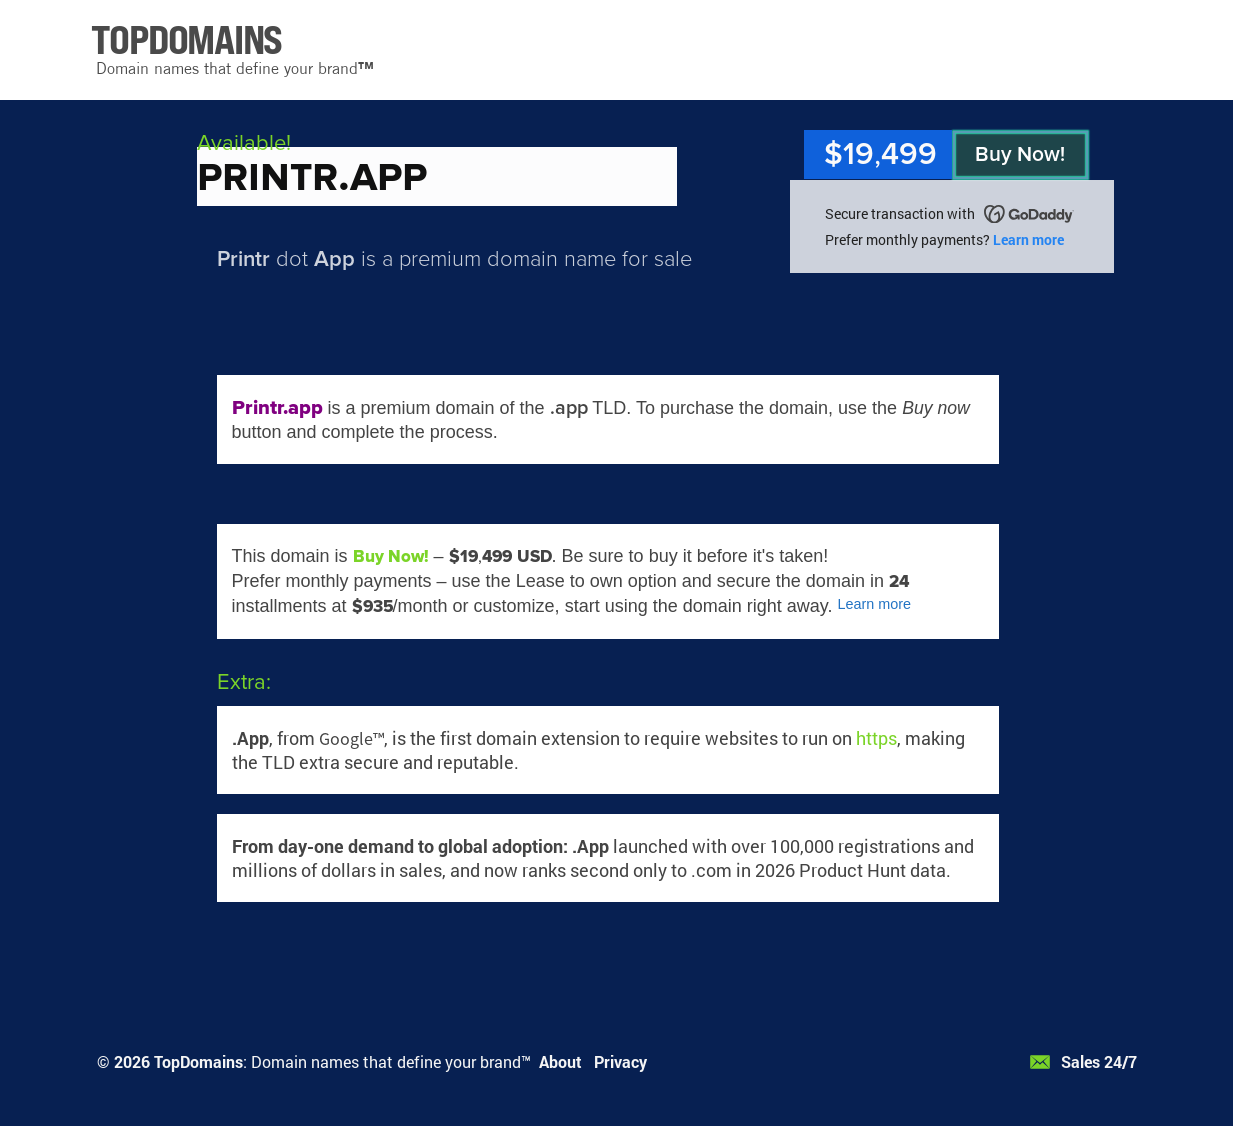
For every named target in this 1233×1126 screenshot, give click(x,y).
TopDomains (198, 1061)
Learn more (1028, 239)
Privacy (620, 1061)
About (560, 1061)
